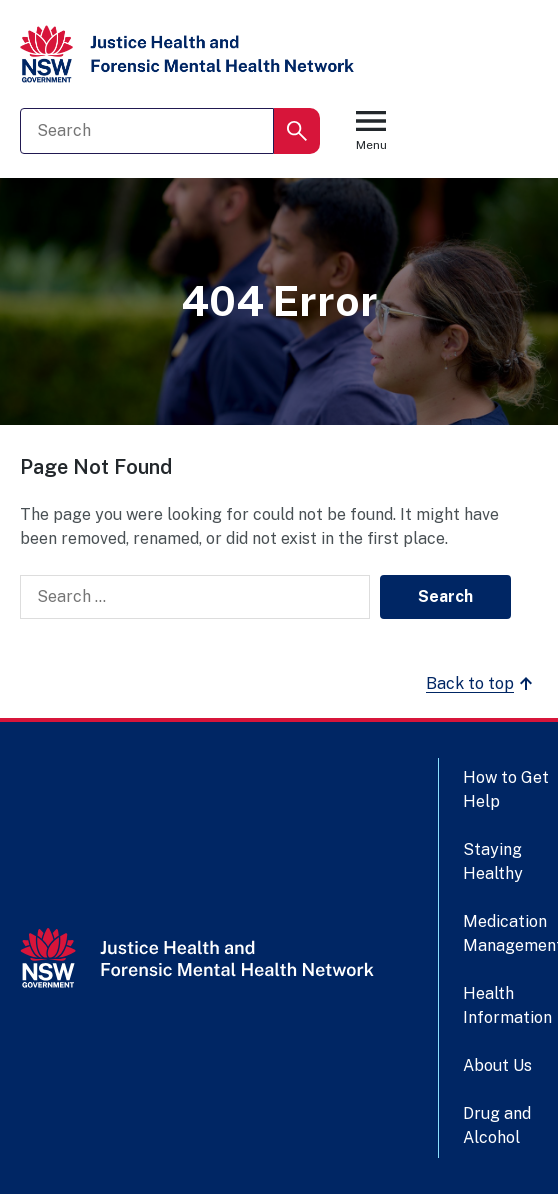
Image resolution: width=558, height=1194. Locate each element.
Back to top (482, 684)
